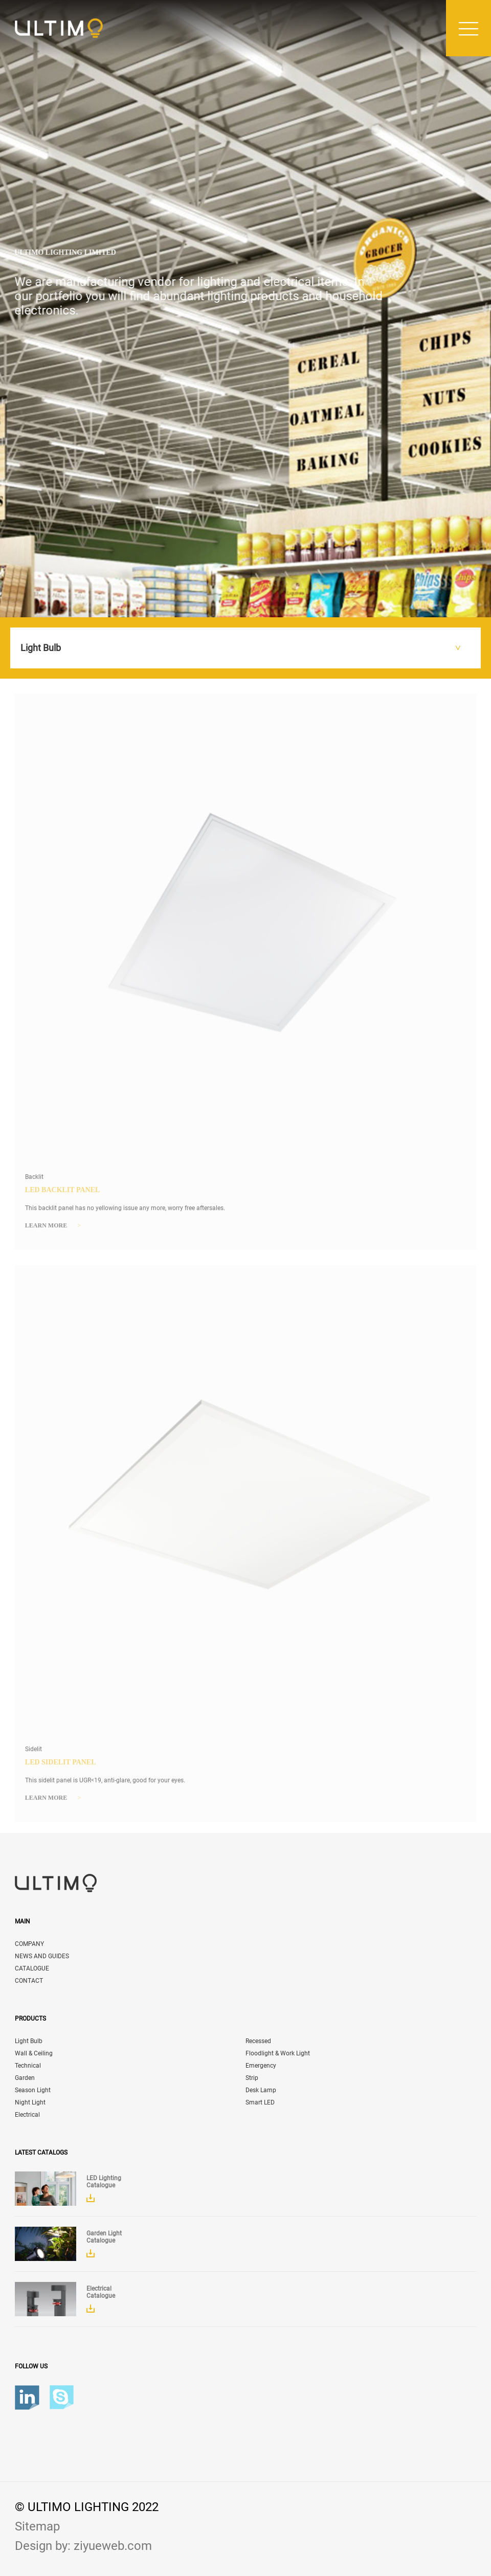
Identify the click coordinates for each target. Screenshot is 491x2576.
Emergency (261, 2065)
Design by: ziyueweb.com (83, 2546)
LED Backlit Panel (62, 1193)
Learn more (53, 1229)
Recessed (258, 2041)
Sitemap (37, 2526)
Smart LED (260, 2102)
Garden (25, 2077)
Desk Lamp (261, 2090)
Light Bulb (28, 2041)
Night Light (30, 2102)
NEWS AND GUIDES (42, 1956)
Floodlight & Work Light (278, 2053)
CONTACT (29, 1980)
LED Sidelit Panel (60, 1765)
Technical (28, 2065)
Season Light (33, 2090)
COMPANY (29, 1943)
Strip (252, 2077)
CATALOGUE (32, 1968)
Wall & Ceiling (34, 2053)
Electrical (27, 2114)
